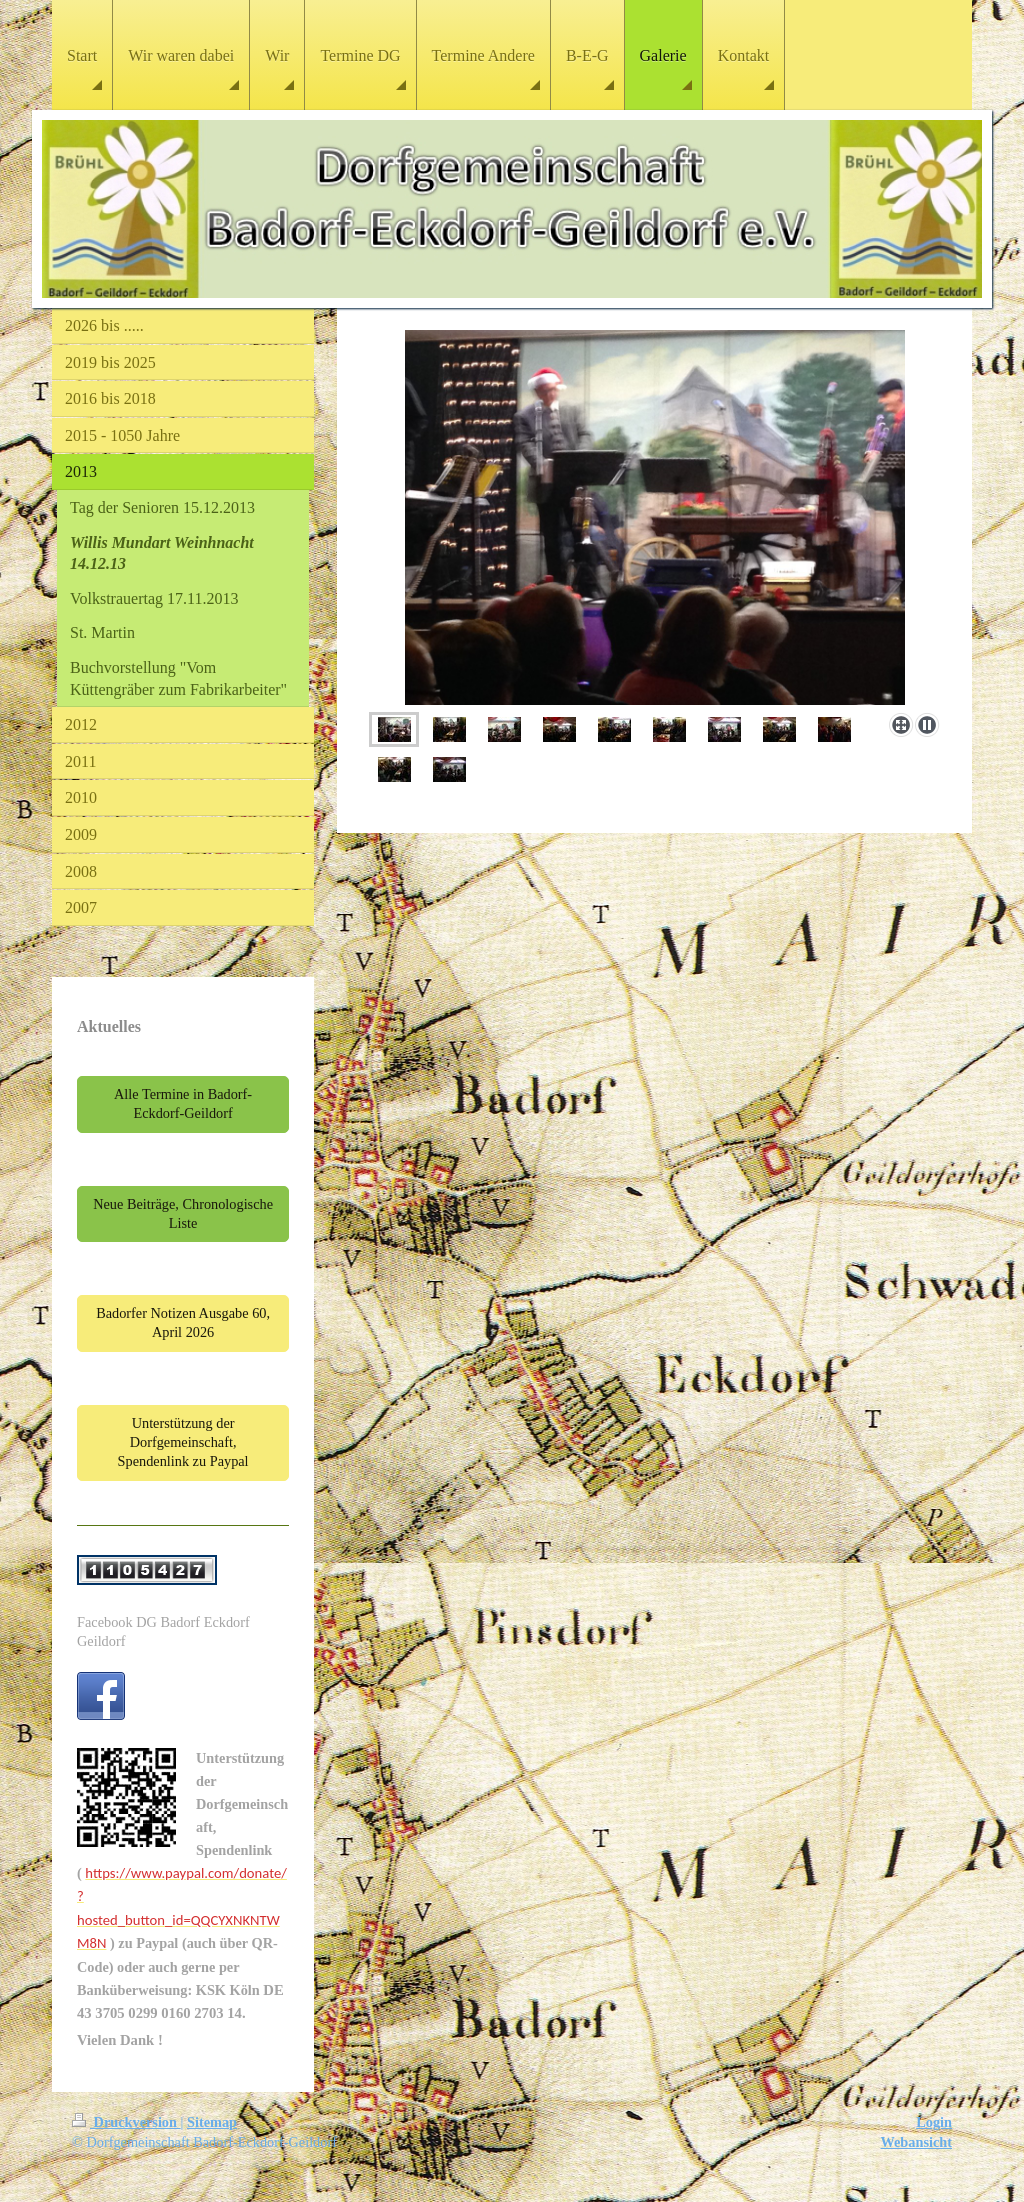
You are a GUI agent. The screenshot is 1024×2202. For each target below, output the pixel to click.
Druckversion (126, 2122)
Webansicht (917, 2142)
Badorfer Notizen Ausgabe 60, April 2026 (183, 1322)
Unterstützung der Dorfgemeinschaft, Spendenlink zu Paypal (183, 1442)
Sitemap (212, 2122)
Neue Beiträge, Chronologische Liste (183, 1213)
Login (934, 2122)
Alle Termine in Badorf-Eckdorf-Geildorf (183, 1103)
